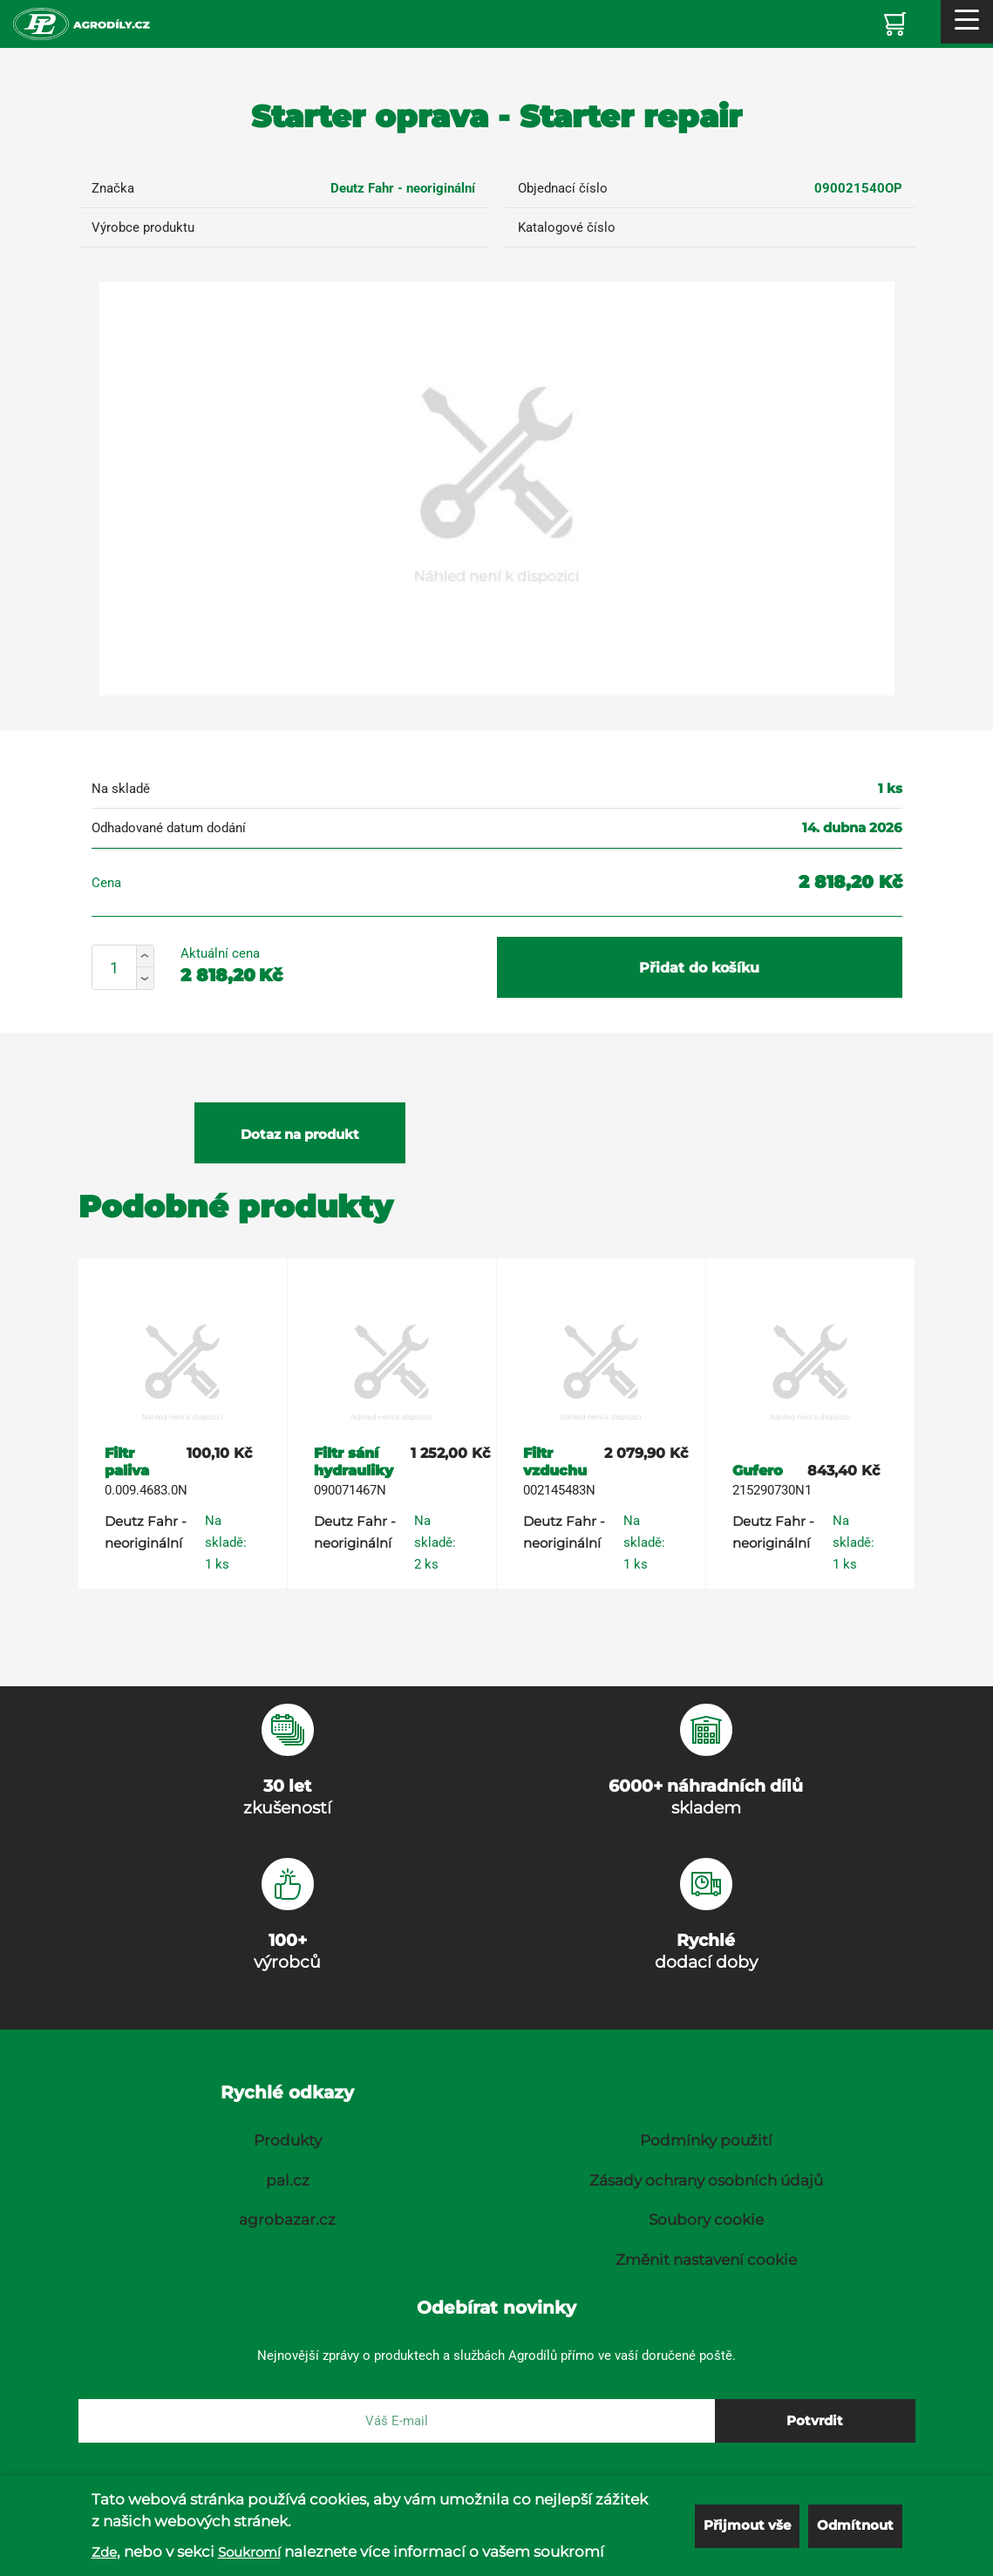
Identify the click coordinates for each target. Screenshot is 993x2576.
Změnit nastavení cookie (706, 2259)
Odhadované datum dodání (169, 828)
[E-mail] (396, 2421)
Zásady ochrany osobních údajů (706, 2180)
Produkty (288, 2140)
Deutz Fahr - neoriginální (402, 188)
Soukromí (249, 2552)
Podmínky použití (706, 2140)
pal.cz (287, 2180)
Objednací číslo (563, 188)
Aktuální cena (220, 953)
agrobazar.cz (287, 2219)
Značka (113, 188)
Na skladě (121, 789)
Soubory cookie (706, 2219)
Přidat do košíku (699, 967)
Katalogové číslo (567, 227)
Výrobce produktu (143, 227)
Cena (106, 883)
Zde (104, 2552)
